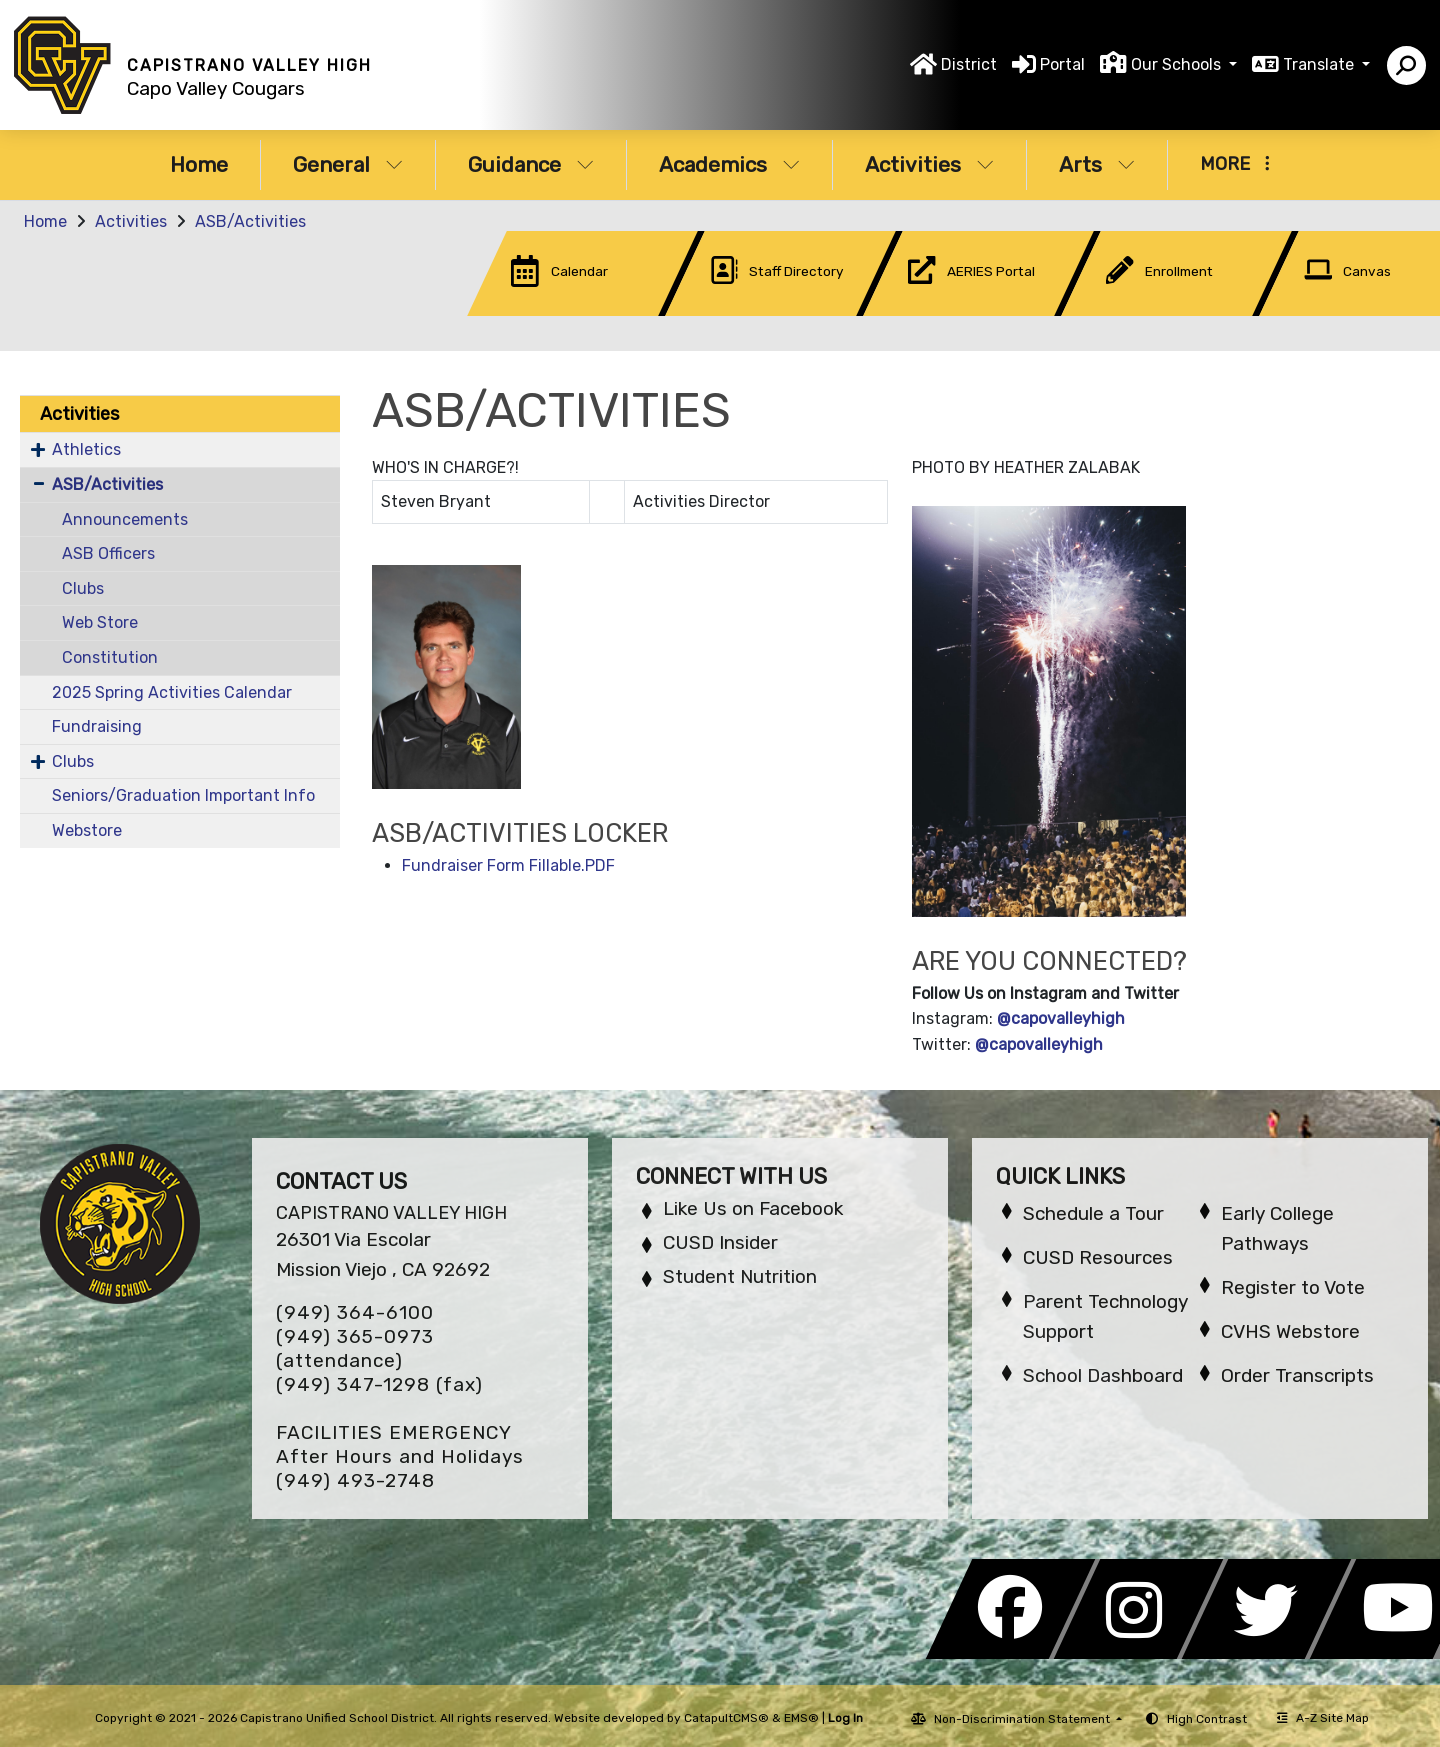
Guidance (531, 164)
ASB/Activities (250, 221)
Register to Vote (1293, 1287)
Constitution (110, 657)
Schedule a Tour (1093, 1213)
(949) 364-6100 (355, 1312)
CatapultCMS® (726, 1718)
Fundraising (97, 726)
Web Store (100, 622)
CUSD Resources (1098, 1257)
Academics (729, 164)
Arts (1097, 164)
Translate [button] (1320, 64)
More (1235, 164)
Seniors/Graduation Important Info (183, 795)
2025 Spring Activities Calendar (172, 692)
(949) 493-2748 (355, 1480)
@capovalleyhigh (1061, 1018)
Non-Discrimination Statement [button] (1023, 1719)
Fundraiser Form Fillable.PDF (508, 865)
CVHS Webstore (1290, 1331)
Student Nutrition (740, 1276)
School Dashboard (1103, 1375)
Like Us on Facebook (753, 1208)
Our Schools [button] (1178, 64)
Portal (1062, 64)
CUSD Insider (720, 1242)
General (348, 164)
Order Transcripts (1297, 1375)
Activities (929, 164)
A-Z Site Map (1323, 1718)
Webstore (87, 830)
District (969, 64)
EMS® (801, 1718)
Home (199, 164)
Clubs (83, 588)
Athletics (86, 449)
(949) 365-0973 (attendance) (355, 1348)
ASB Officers (108, 553)
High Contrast (1207, 1719)
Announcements (125, 519)
